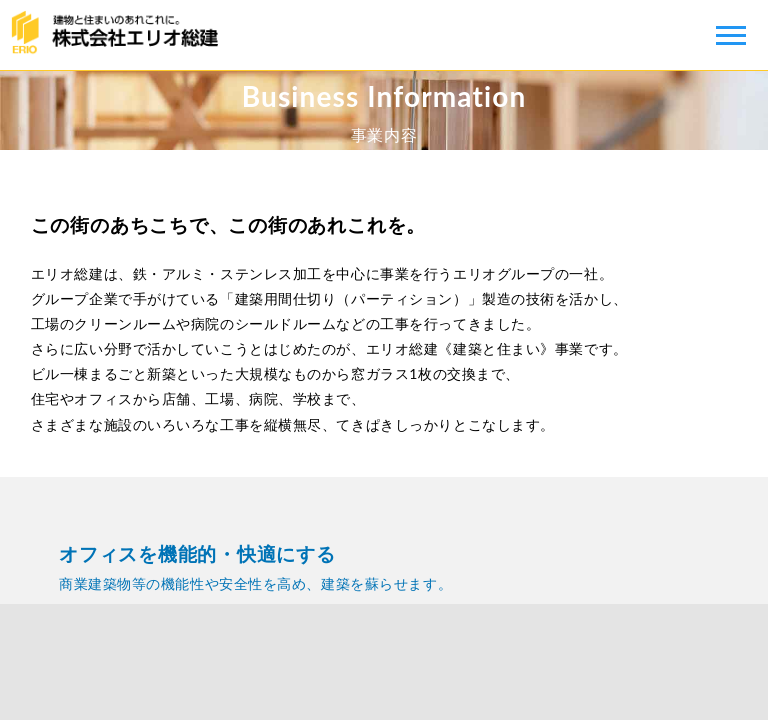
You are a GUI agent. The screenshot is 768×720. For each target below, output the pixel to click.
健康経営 (384, 662)
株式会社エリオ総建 (120, 35)
